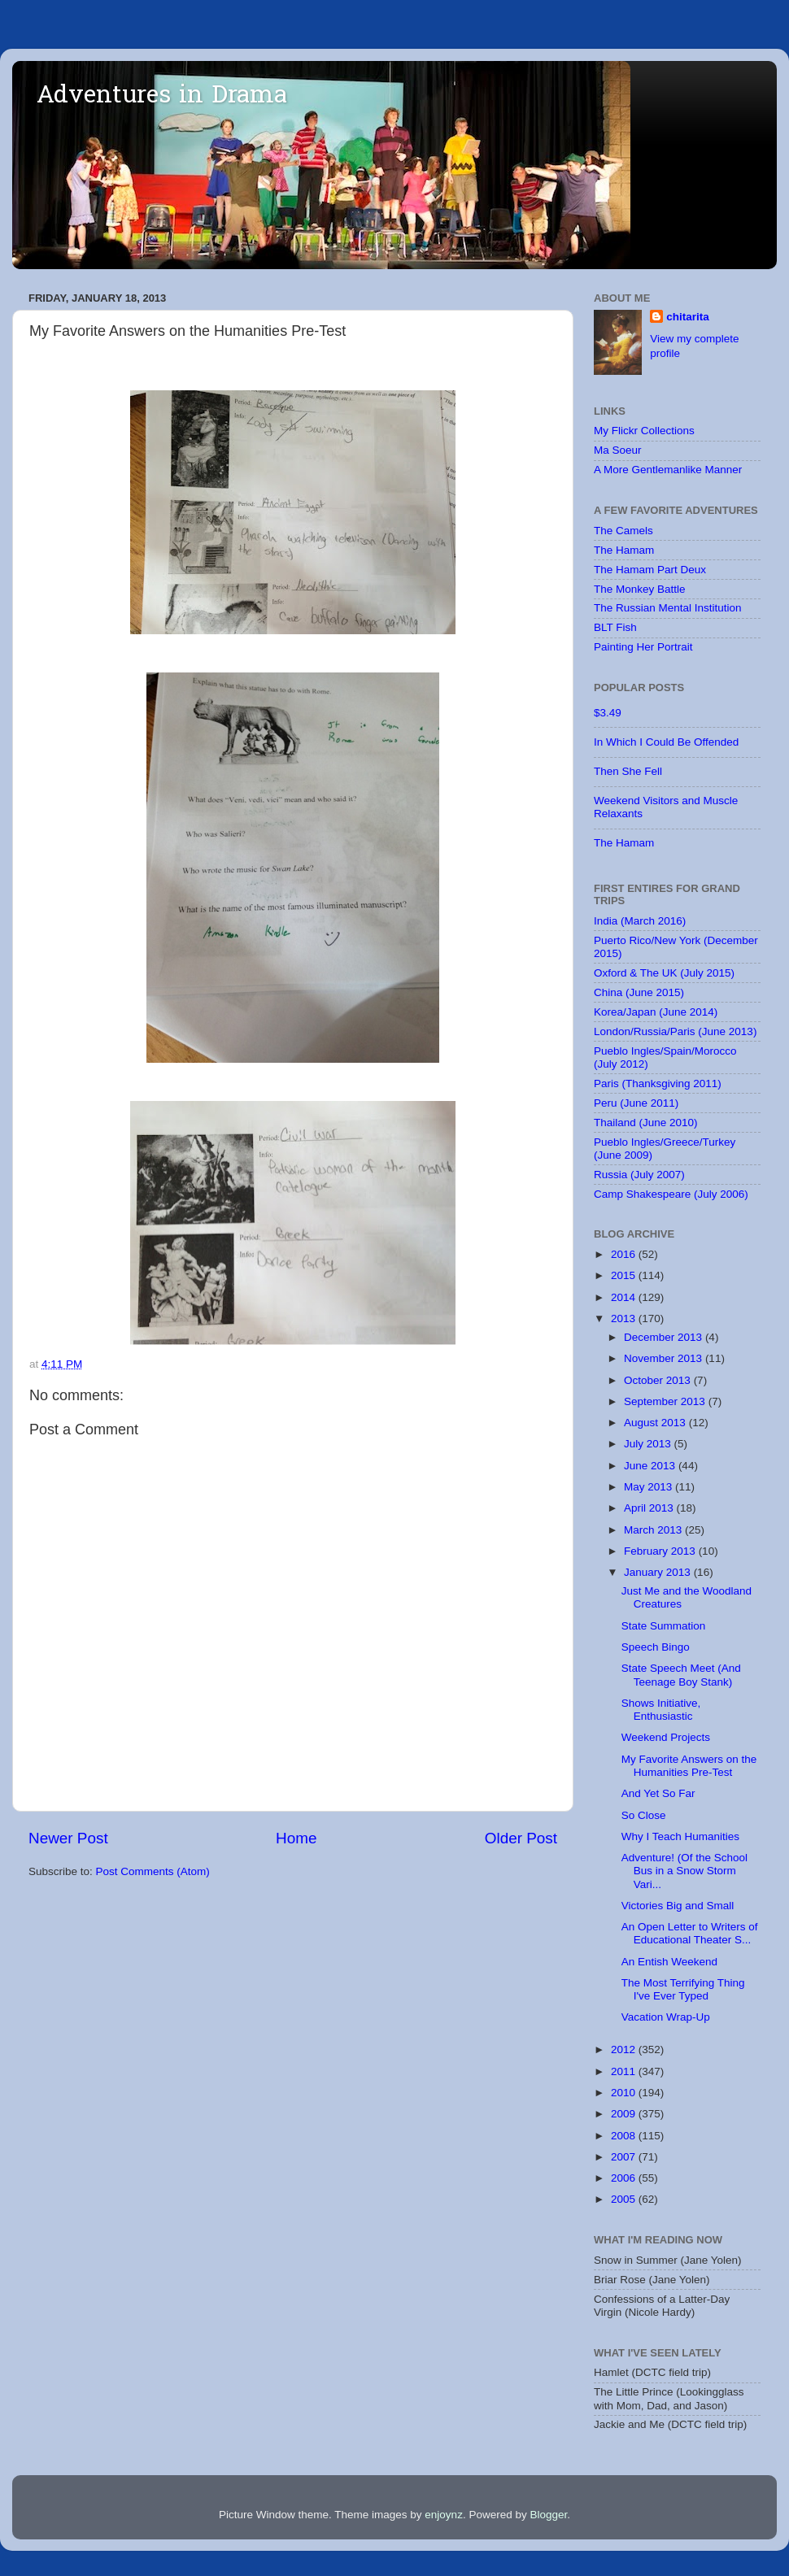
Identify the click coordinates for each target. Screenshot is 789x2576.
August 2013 (656, 1422)
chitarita (687, 317)
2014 (625, 1297)
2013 (625, 1318)
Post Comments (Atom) (153, 1871)
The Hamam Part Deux (650, 570)
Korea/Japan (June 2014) (655, 1012)
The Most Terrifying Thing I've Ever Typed (683, 1989)
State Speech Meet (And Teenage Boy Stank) (681, 1674)
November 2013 (664, 1358)
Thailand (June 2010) (646, 1122)
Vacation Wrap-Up (665, 2017)
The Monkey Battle (640, 589)
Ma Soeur (618, 450)
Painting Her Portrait (643, 647)
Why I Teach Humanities (680, 1836)
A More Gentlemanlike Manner (668, 469)
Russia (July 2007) (639, 1174)
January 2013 (659, 1572)
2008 (625, 2136)
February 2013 (661, 1551)
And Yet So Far (658, 1793)
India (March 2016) (640, 921)
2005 (625, 2199)
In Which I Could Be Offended (666, 742)
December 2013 (664, 1337)
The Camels (623, 530)
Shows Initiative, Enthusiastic (661, 1709)
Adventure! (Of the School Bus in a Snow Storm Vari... (684, 1871)
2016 (625, 1254)
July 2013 (649, 1444)
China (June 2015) (639, 992)
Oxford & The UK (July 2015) (664, 973)
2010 (625, 2092)
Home (296, 1838)
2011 (625, 2071)
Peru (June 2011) (636, 1103)
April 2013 (650, 1508)
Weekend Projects (665, 1737)
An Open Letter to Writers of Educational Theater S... (689, 1933)
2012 (625, 2049)
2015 (625, 1275)
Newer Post (68, 1838)
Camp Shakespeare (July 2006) (671, 1194)
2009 (625, 2114)
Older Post (521, 1838)
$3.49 (607, 713)
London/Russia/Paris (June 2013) (675, 1031)
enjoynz (444, 2515)
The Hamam (624, 550)
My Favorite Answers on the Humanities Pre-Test (689, 1765)
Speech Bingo (655, 1647)
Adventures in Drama (162, 97)
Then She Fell (628, 771)
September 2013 (666, 1401)
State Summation (663, 1626)
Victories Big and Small (678, 1905)
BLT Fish (615, 627)
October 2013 (659, 1380)
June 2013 (651, 1466)
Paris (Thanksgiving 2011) (657, 1083)
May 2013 (649, 1487)
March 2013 (654, 1530)
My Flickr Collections (644, 430)
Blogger (548, 2515)
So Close (643, 1815)
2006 (625, 2178)
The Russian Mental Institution (668, 608)
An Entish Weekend (669, 1962)
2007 (625, 2157)
